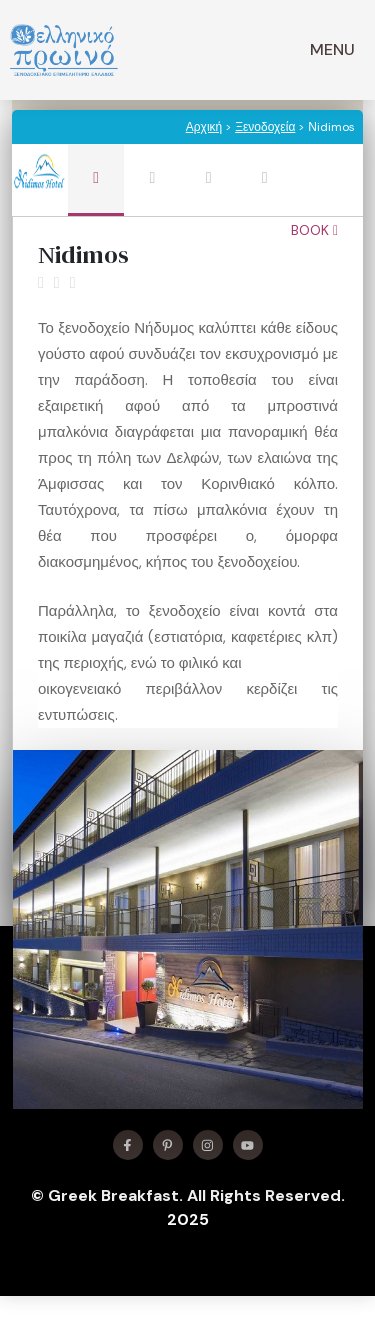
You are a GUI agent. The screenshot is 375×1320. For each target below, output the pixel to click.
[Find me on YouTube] (248, 1145)
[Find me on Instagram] (208, 1145)
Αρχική (204, 127)
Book (314, 230)
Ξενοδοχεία (265, 127)
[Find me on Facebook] (128, 1145)
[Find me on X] (168, 1145)
